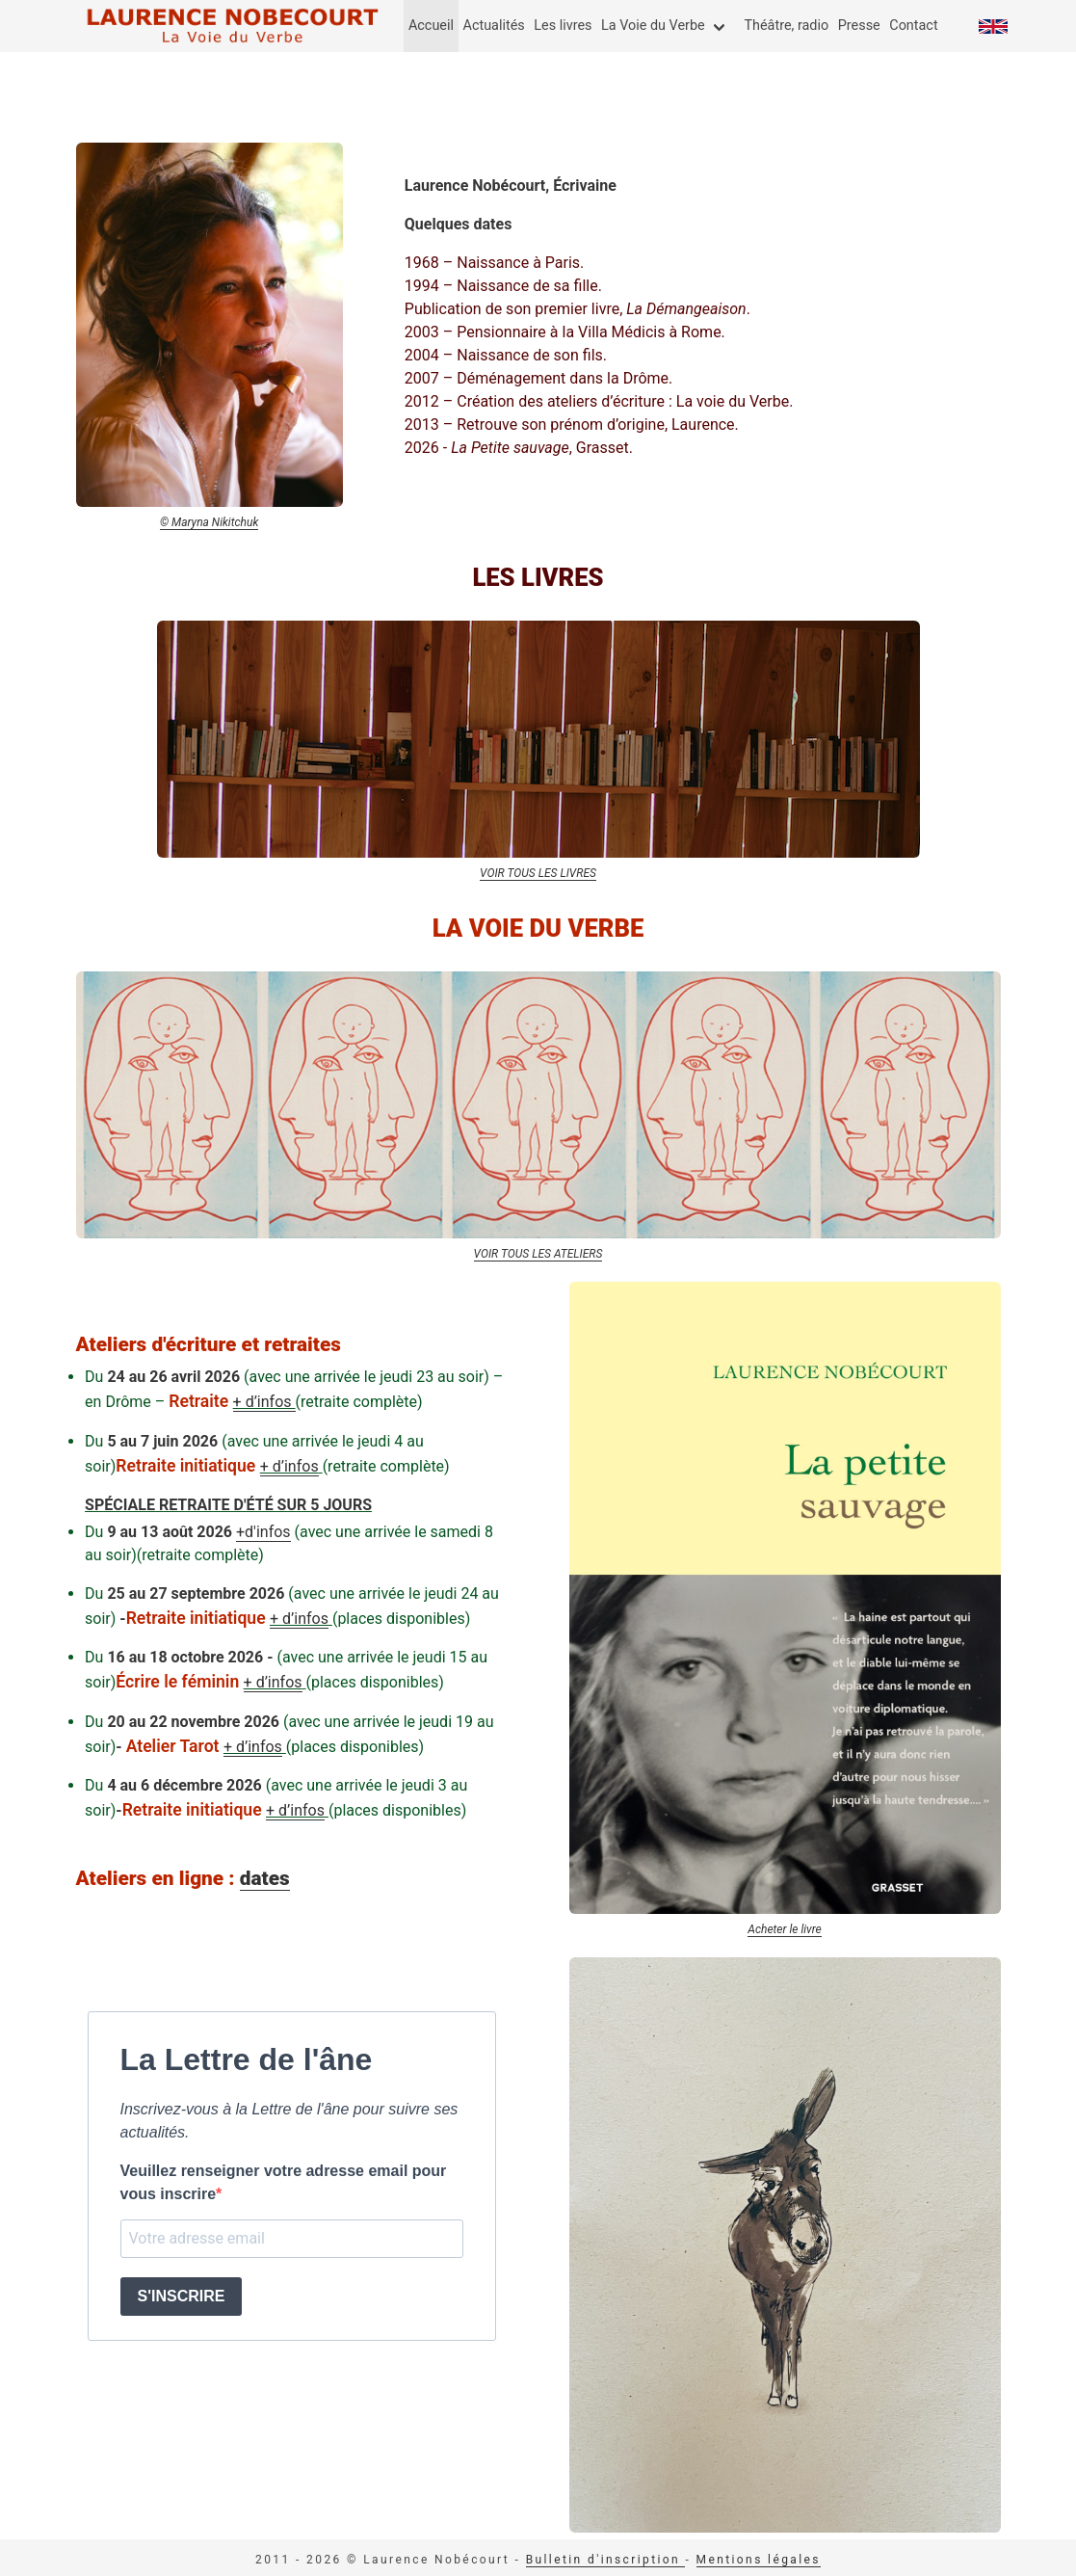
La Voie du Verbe (653, 25)
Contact (913, 25)
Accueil (431, 25)
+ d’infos (264, 1402)
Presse (859, 25)
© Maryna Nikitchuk (209, 522)
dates (265, 1878)
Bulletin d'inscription (606, 2559)
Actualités (494, 25)
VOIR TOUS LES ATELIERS (538, 1254)
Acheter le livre (784, 1929)
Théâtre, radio (786, 25)
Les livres (562, 25)
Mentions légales (758, 2559)
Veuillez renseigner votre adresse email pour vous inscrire (283, 2182)
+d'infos (263, 1532)
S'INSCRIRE (181, 2296)
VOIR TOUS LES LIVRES (538, 873)
